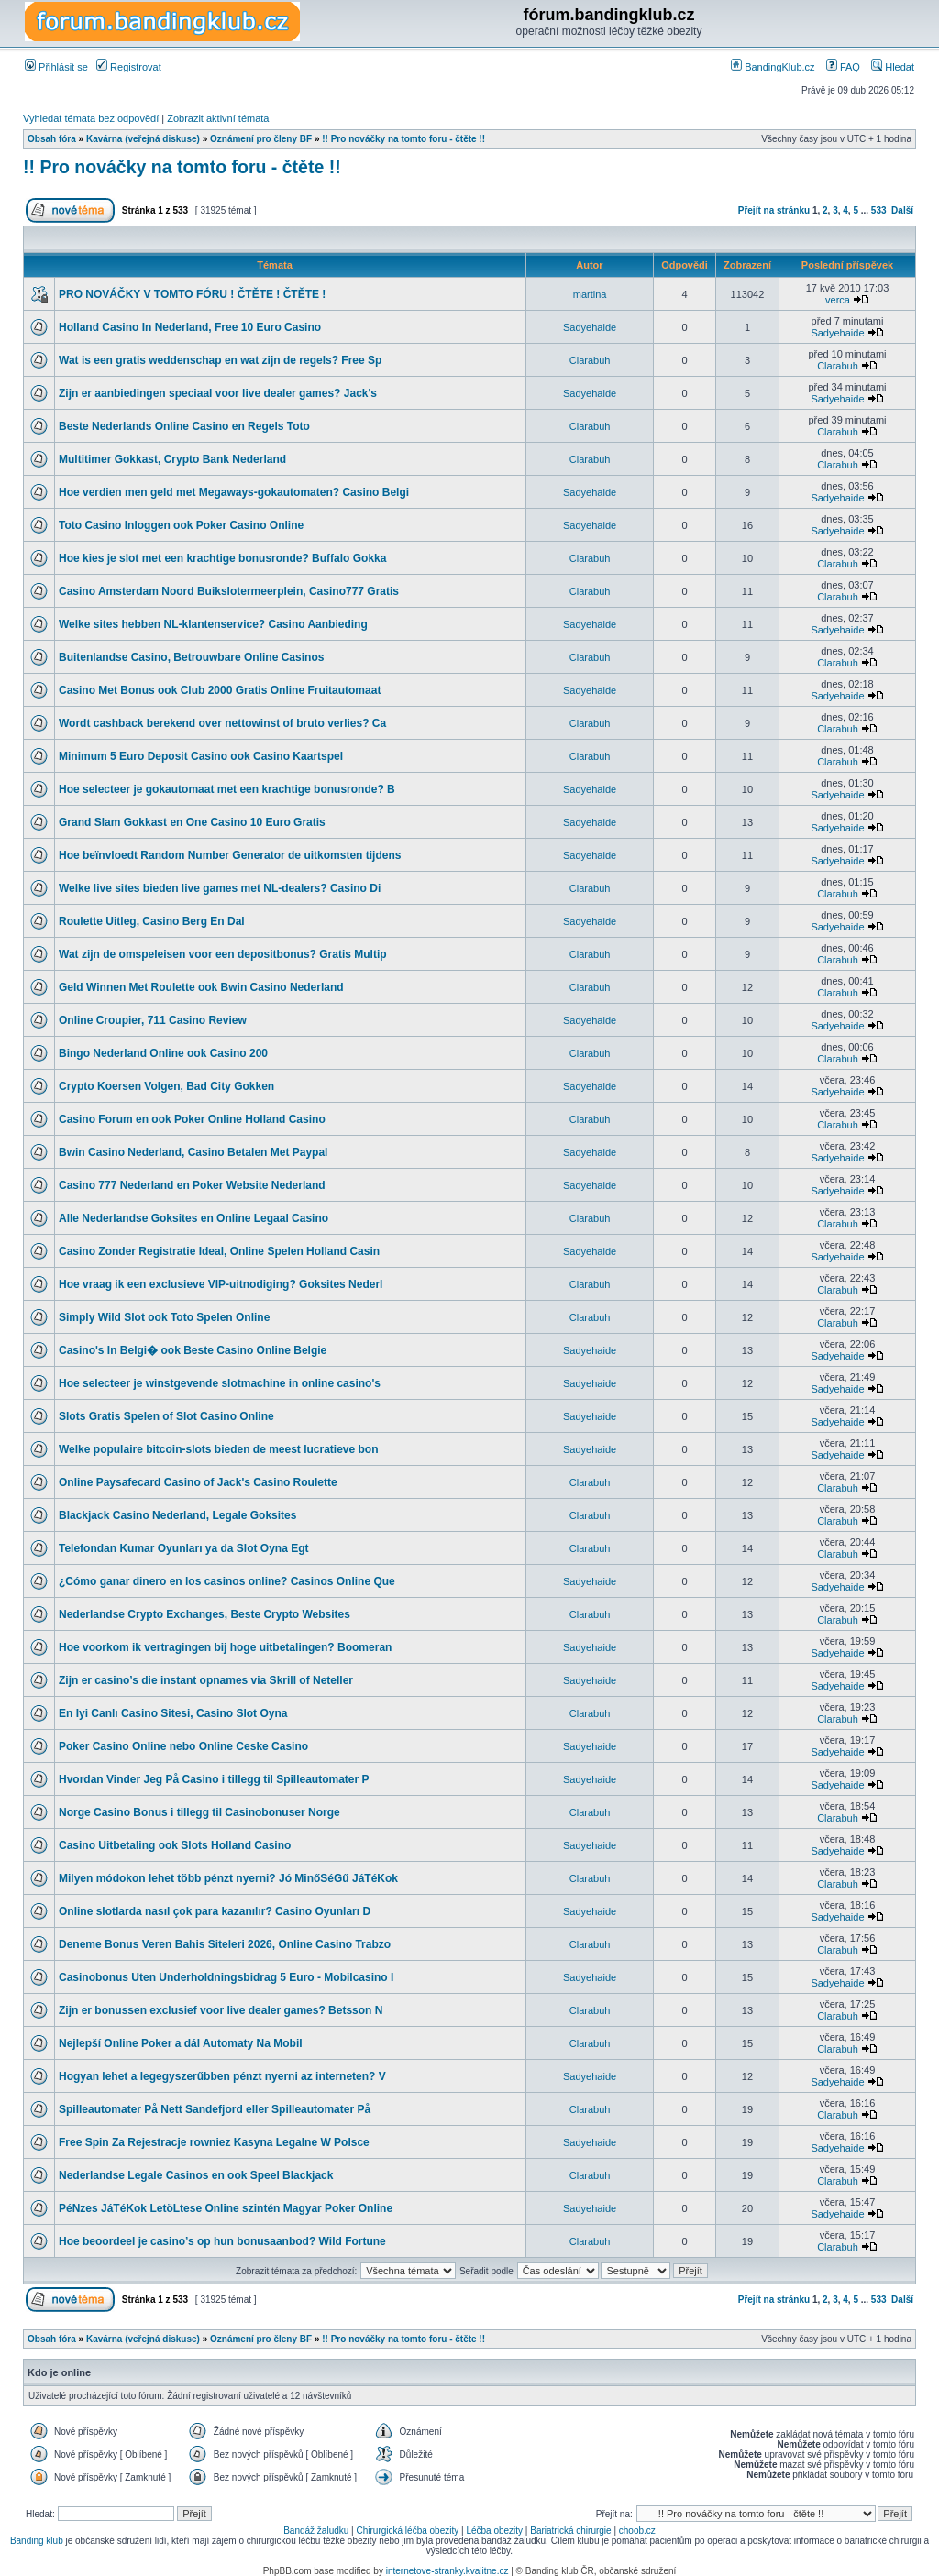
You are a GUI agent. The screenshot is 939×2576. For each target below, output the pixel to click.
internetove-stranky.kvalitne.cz (447, 2571)
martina (590, 294)
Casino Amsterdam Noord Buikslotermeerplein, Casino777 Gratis (229, 591)
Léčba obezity (494, 2531)
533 (879, 210)
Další (902, 210)
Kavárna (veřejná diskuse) (143, 139)
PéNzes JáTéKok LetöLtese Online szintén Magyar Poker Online (225, 2208)
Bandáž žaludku (315, 2531)
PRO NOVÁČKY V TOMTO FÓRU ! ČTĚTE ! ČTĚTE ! (192, 294)
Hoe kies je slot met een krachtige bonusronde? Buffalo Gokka (222, 558)
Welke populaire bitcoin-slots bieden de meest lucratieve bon (219, 1449)
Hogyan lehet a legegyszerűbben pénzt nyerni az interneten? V (222, 2076)
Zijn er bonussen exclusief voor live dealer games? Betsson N (220, 2010)
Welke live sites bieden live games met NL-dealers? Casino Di (220, 888)
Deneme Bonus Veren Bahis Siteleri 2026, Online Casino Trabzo (225, 1944)
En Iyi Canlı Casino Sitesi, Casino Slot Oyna (173, 1713)
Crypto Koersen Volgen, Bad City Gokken (166, 1086)
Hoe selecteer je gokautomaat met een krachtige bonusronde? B (227, 789)
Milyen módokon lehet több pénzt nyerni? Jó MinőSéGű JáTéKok (228, 1878)
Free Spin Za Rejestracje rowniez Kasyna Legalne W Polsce (214, 2142)
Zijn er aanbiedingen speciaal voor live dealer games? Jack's (218, 393)
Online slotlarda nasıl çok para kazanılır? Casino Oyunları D (214, 1911)
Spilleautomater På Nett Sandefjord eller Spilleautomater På (214, 2109)
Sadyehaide (589, 327)
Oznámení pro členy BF (261, 139)
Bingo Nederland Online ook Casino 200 (163, 1053)
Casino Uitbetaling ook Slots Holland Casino (175, 1845)
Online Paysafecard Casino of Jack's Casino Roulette (198, 1482)
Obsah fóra (52, 139)
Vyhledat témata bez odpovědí (91, 118)
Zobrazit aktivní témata (218, 118)
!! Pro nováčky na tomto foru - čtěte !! (403, 139)
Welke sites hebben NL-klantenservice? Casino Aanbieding (213, 624)
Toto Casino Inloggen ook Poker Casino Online (181, 525)
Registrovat (128, 66)
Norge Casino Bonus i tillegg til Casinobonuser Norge (199, 1812)
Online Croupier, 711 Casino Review (153, 1020)
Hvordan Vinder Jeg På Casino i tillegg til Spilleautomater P (214, 1779)
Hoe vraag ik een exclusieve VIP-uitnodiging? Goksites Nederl (220, 1284)
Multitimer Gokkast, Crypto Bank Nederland (172, 459)
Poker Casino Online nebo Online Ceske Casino (183, 1746)
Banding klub (36, 2541)
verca (837, 299)
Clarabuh (590, 360)
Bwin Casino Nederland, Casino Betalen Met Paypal (193, 1152)
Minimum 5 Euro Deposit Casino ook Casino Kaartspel (201, 756)
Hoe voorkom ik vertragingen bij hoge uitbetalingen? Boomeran (225, 1647)
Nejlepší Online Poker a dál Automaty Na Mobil (181, 2043)
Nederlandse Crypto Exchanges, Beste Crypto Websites (204, 1614)
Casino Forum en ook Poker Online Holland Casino (192, 1119)
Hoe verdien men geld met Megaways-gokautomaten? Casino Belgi (234, 492)
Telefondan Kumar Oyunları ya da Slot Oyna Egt (184, 1548)
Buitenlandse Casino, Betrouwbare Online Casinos (191, 657)
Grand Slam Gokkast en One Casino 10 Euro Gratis (192, 822)
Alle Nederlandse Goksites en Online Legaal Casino (193, 1218)
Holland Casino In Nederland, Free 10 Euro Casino (190, 327)
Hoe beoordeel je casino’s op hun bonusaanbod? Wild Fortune (222, 2241)
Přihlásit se (56, 66)
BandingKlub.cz (773, 66)
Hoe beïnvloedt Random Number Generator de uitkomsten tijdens (230, 855)
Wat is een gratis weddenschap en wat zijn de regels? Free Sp (220, 360)
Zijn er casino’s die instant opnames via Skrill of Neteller (206, 1680)
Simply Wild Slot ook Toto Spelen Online (164, 1317)
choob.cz (637, 2531)
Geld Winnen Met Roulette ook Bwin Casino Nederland (201, 987)
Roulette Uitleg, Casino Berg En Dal (152, 921)
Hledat (892, 66)
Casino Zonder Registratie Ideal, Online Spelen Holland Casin (219, 1251)
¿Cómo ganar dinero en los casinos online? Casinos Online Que (227, 1581)
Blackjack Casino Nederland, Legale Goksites (177, 1515)
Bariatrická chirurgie (570, 2531)
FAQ (843, 66)
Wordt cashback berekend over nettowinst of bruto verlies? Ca (222, 723)
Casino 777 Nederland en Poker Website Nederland (192, 1185)
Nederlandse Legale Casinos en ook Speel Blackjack (196, 2175)
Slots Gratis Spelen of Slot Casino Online (166, 1416)
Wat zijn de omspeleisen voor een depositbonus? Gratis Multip (223, 954)
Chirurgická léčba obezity (408, 2531)
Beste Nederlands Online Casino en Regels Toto (184, 426)
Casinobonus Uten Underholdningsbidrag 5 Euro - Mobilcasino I (226, 1977)
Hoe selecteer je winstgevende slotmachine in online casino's (220, 1383)
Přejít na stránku (774, 210)
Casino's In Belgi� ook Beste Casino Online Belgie (192, 1350)
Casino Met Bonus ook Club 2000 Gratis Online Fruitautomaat (220, 690)
